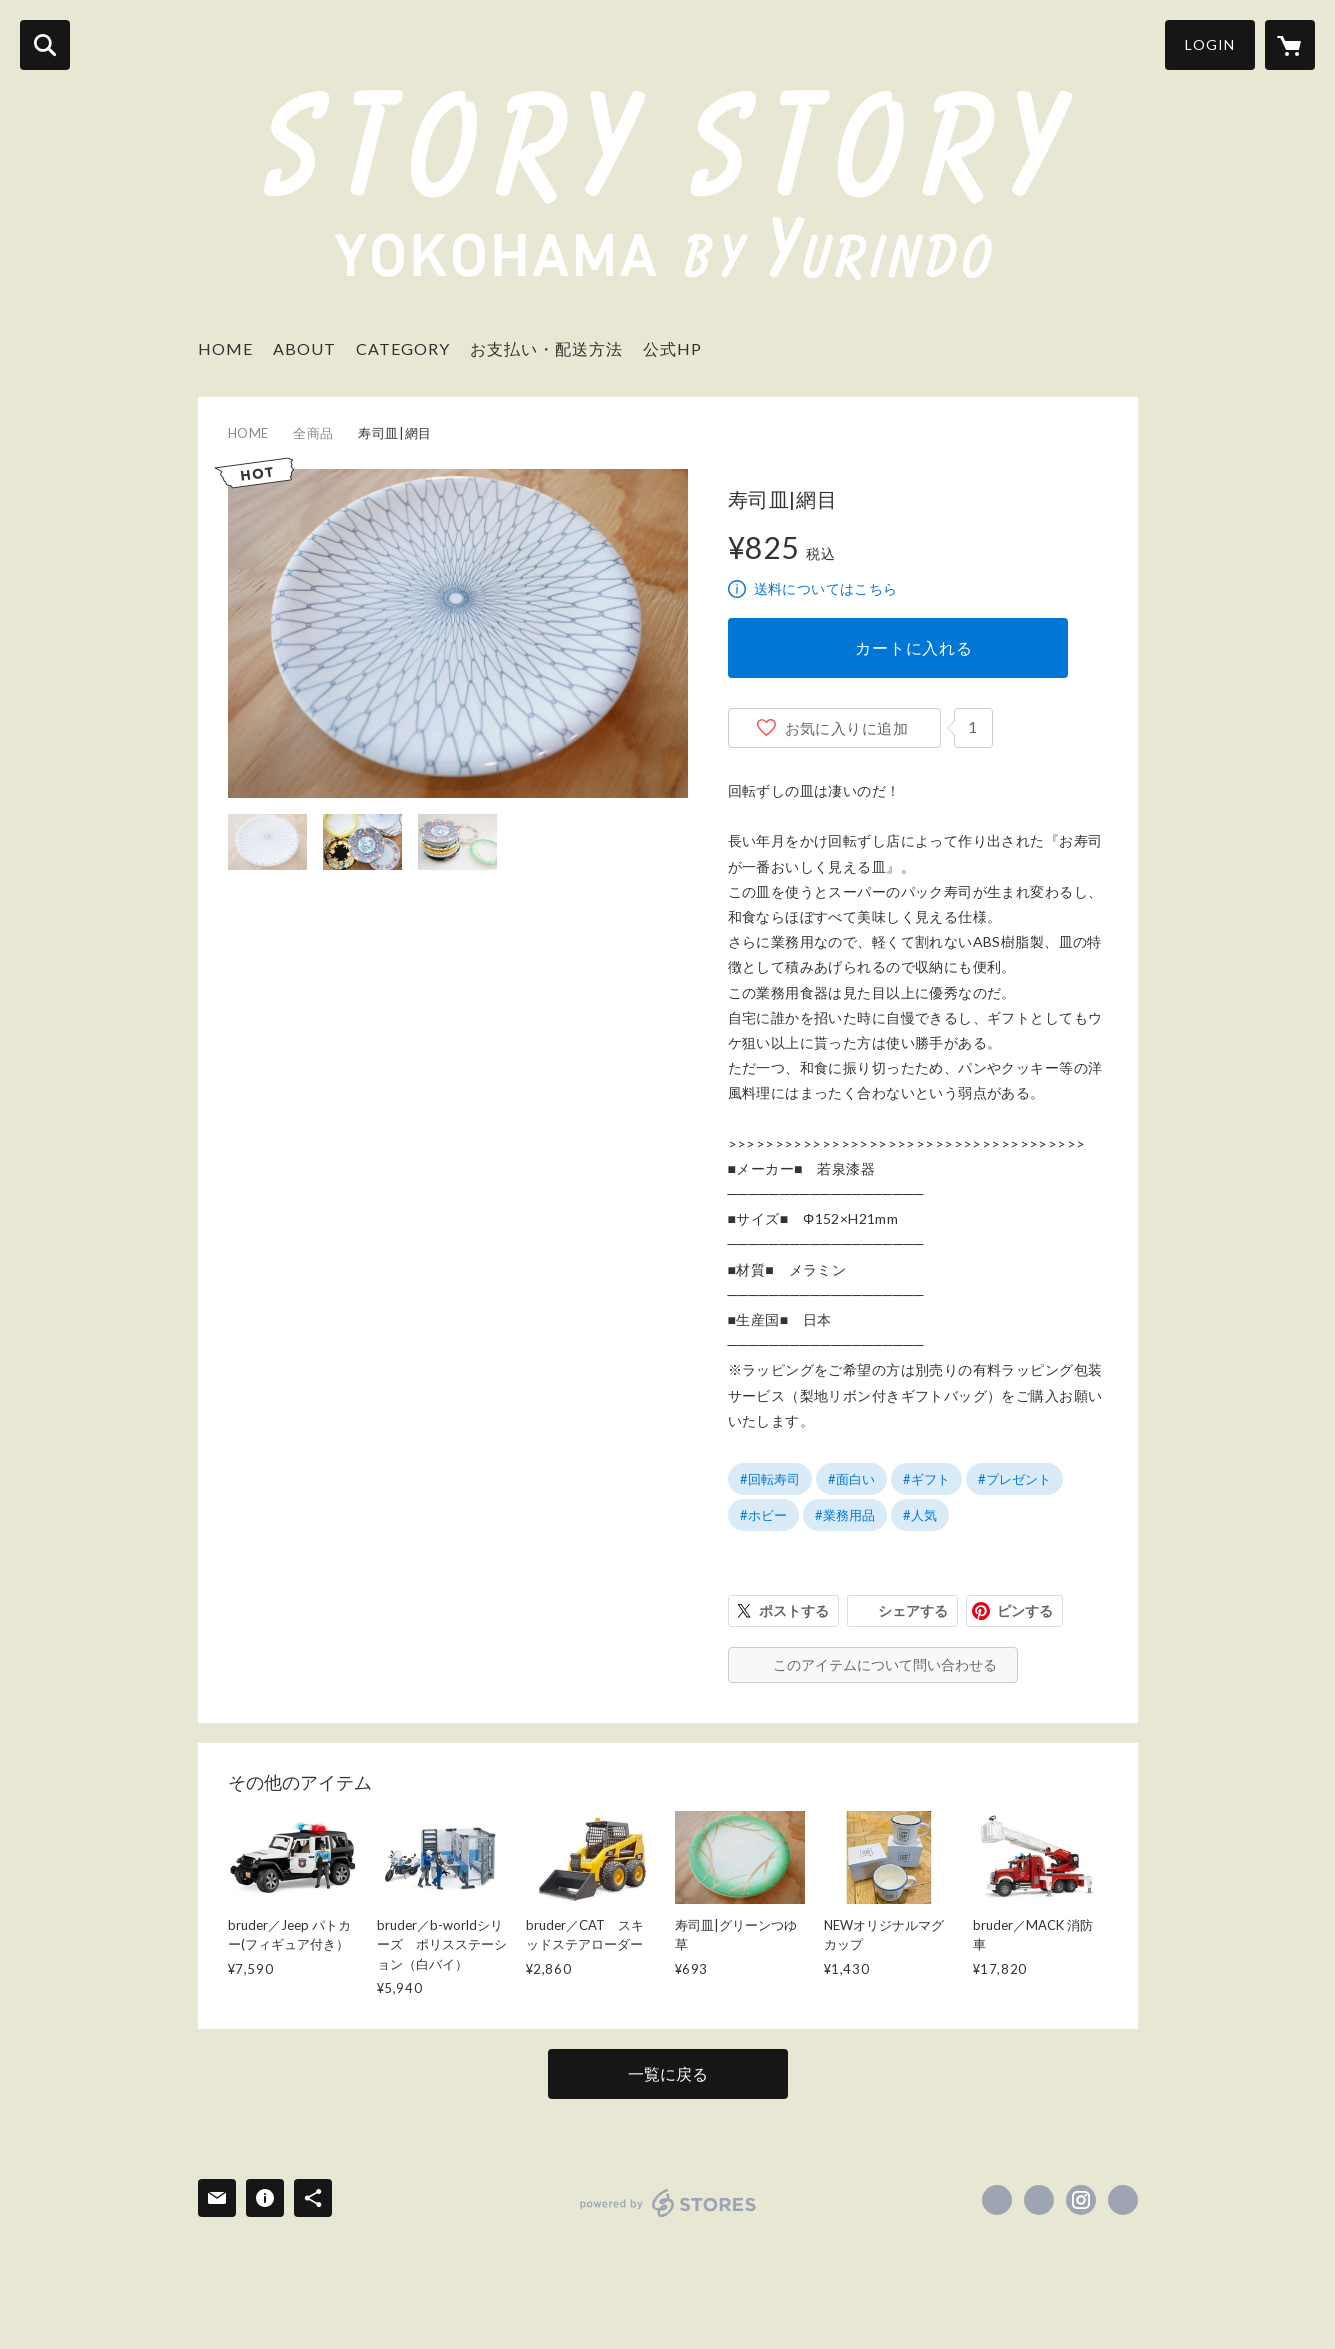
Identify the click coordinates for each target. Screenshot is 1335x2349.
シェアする (913, 1610)
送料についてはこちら (826, 588)
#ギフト (926, 1479)
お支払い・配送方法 (546, 348)
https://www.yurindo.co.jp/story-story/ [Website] (1123, 2200)
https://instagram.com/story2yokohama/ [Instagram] (1081, 2200)
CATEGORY (403, 348)
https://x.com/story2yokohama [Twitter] (1039, 2200)
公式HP (672, 348)
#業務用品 (845, 1515)
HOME (225, 348)
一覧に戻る (668, 2073)
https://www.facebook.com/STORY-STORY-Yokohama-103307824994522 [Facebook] (997, 2200)
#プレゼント (1014, 1479)
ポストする (794, 1610)
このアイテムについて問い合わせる (885, 1664)
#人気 (920, 1515)
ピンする (1025, 1610)
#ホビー (763, 1515)
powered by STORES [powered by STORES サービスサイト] (668, 2203)
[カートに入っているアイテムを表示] (1290, 45)
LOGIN (1210, 44)
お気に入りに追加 (847, 728)
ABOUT (304, 348)
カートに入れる (914, 647)
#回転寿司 (770, 1479)
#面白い (851, 1479)
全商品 (313, 433)
